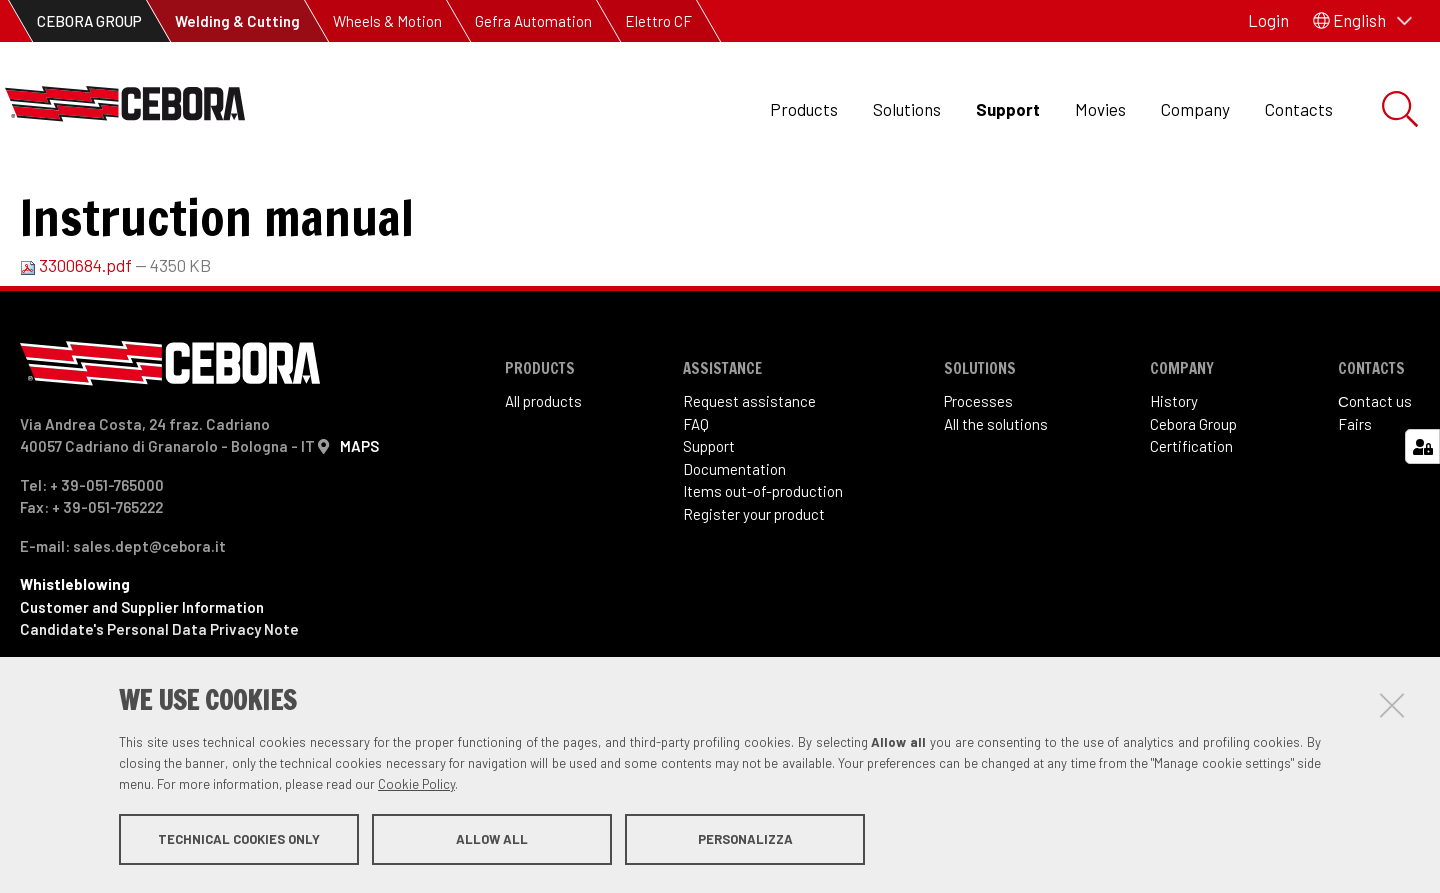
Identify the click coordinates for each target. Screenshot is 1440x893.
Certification (1191, 528)
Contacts (1299, 109)
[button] (1362, 21)
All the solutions (996, 506)
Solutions (907, 109)
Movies (1100, 109)
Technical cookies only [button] (239, 841)
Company (1195, 109)
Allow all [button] (492, 841)
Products (804, 109)
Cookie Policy (416, 786)
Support (1008, 109)
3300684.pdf (77, 347)
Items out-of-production (763, 573)
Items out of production (213, 200)
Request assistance (749, 483)
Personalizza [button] (745, 841)
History (1174, 483)
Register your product (754, 596)
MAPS (359, 528)
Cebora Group (1193, 506)
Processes (978, 483)
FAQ (696, 506)
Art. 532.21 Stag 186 (399, 200)
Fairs (1355, 506)
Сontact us (1375, 483)
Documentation (734, 551)
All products (543, 483)
